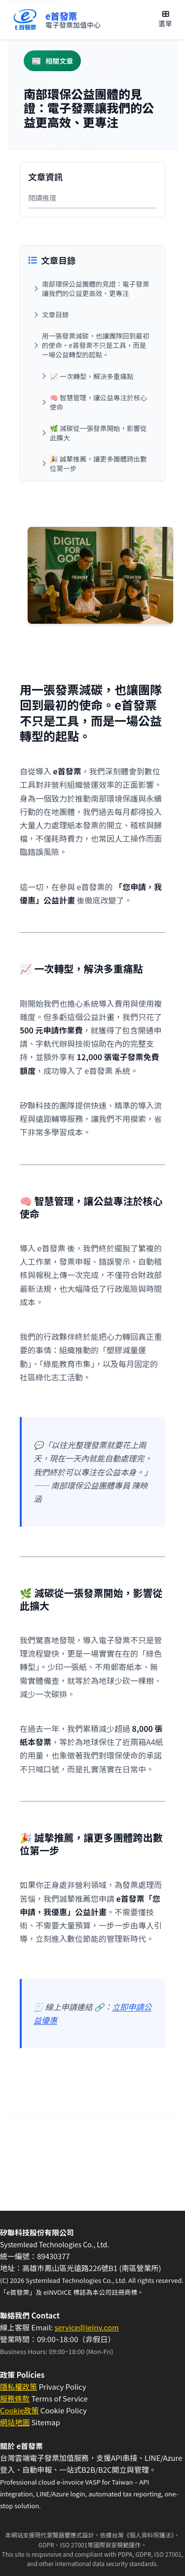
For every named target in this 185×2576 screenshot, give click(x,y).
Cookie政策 (19, 2410)
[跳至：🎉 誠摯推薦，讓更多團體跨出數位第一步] (96, 463)
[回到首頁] (56, 20)
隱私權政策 (18, 2386)
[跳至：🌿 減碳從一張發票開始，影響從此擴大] (96, 433)
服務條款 (15, 2398)
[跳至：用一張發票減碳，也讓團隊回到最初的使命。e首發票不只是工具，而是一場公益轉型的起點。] (92, 345)
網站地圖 (15, 2422)
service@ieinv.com (86, 2327)
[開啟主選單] (165, 19)
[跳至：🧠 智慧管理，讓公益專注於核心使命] (96, 402)
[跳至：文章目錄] (92, 314)
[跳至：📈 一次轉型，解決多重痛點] (96, 376)
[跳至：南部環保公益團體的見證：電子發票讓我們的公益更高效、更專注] (92, 288)
